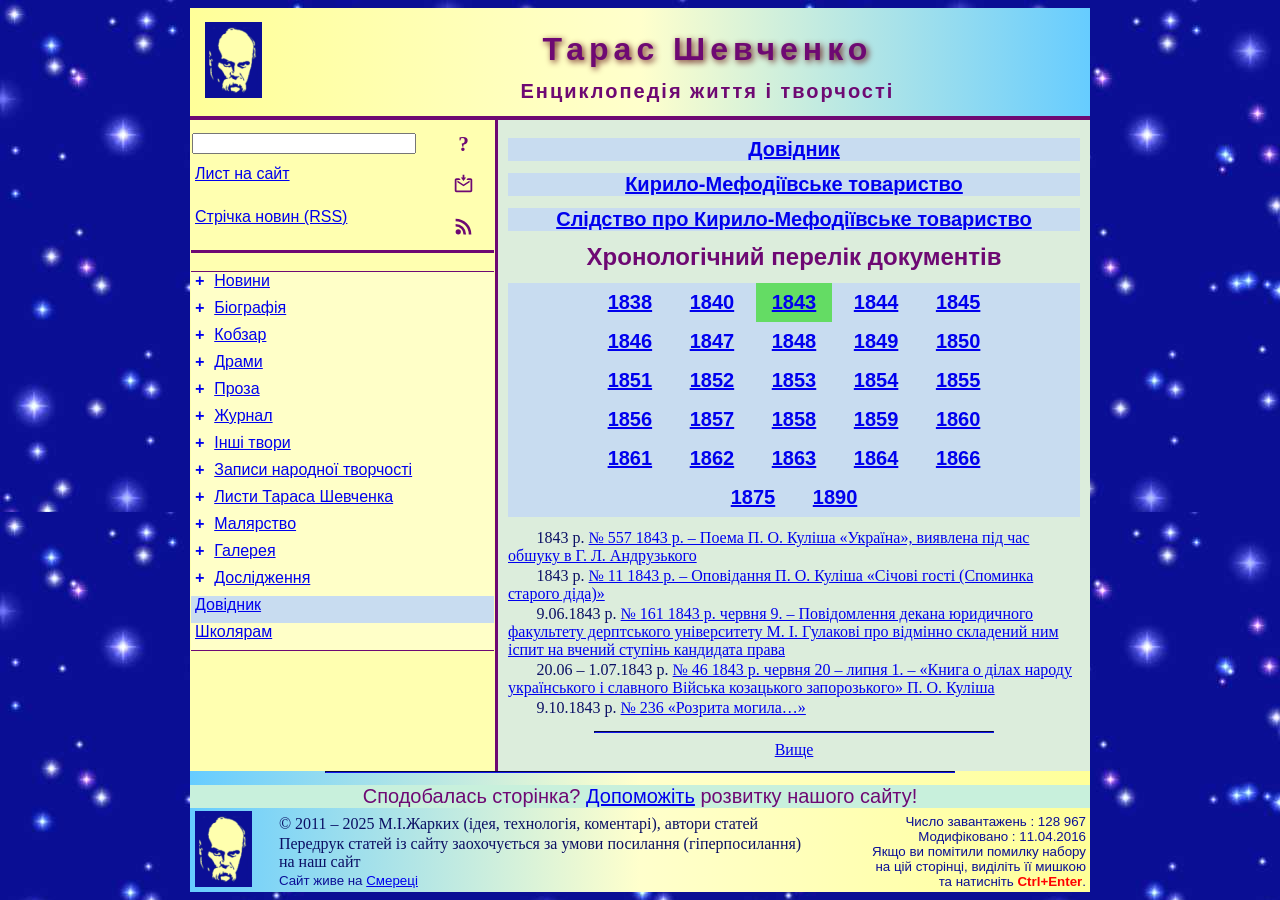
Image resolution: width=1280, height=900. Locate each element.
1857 (712, 419)
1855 (958, 380)
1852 (712, 380)
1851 (630, 380)
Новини (242, 283)
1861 (630, 458)
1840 (712, 302)
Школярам (233, 673)
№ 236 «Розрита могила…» (713, 707)
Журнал (243, 433)
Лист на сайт (242, 173)
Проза (236, 403)
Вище (794, 749)
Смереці (392, 880)
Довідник (228, 643)
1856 (630, 419)
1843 (794, 302)
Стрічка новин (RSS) (271, 216)
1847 (712, 341)
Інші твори (252, 463)
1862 (712, 458)
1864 (876, 458)
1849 (876, 341)
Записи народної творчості (313, 493)
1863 (794, 458)
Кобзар (240, 343)
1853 (794, 380)
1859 (876, 419)
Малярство (255, 553)
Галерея (244, 583)
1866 (958, 458)
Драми (238, 373)
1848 (794, 341)
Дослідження (262, 613)
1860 (958, 419)
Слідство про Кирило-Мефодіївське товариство (794, 219)
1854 (876, 380)
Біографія (250, 313)
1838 (630, 302)
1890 (835, 497)
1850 (958, 341)
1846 (630, 341)
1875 (753, 497)
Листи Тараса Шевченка (303, 523)
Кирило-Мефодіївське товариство (794, 184)
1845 (958, 302)
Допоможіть (640, 796)
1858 (794, 419)
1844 (876, 302)
